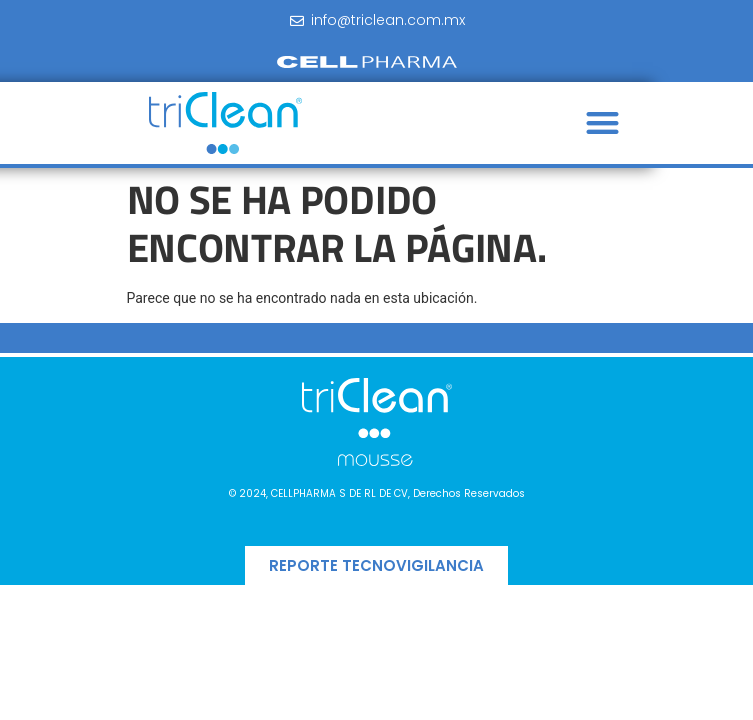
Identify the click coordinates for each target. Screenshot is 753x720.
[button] (602, 123)
